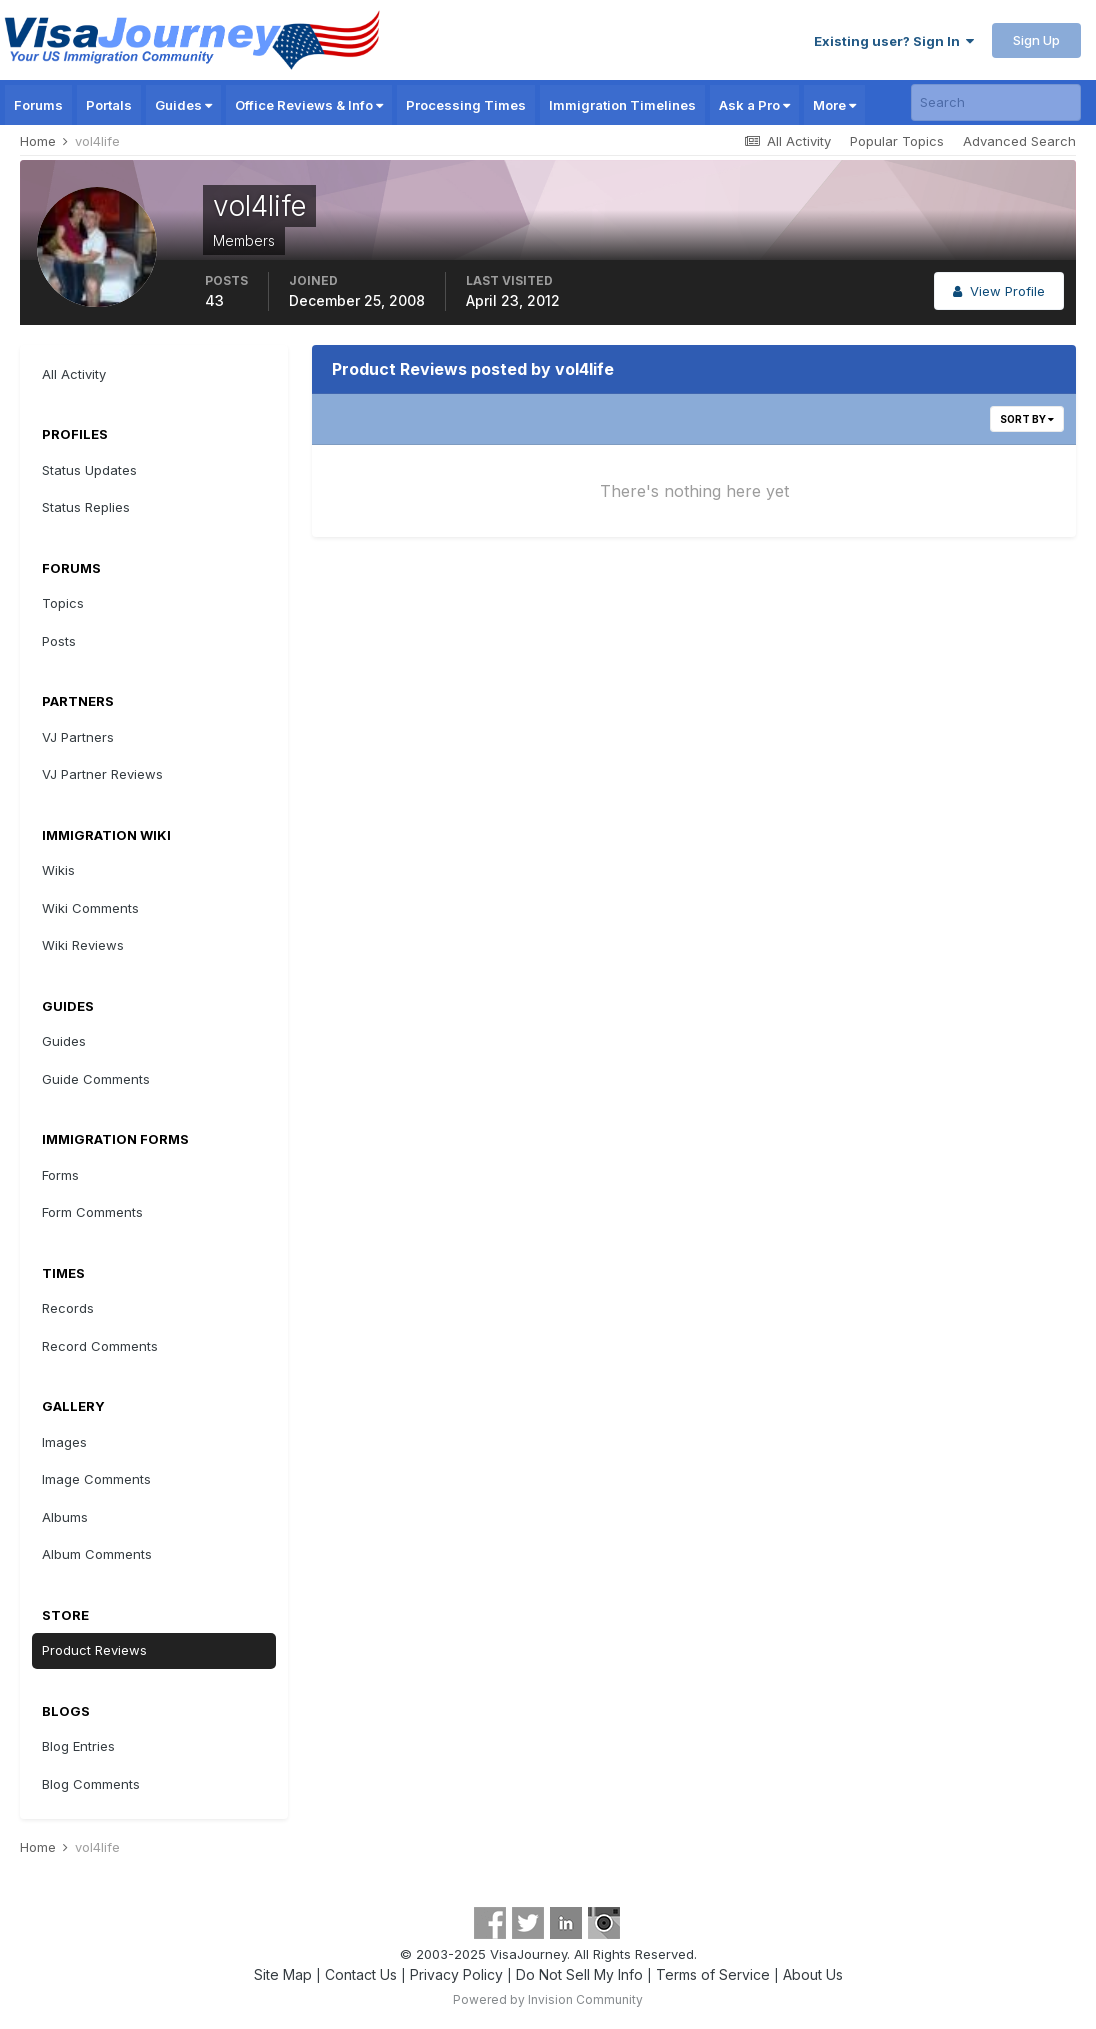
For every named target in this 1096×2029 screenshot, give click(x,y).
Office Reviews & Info (309, 105)
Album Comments (97, 1554)
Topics (63, 603)
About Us (813, 1974)
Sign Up (1036, 40)
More (834, 105)
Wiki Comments (90, 908)
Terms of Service (713, 1974)
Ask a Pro (754, 105)
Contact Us (361, 1974)
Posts (59, 641)
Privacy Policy (456, 1974)
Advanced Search (1019, 141)
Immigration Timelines (622, 105)
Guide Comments (96, 1079)
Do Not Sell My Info (579, 1974)
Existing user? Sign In (894, 41)
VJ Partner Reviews (102, 774)
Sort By (1027, 419)
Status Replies (86, 507)
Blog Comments (91, 1784)
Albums (65, 1517)
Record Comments (100, 1346)
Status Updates (89, 470)
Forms (60, 1175)
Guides (183, 105)
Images (64, 1442)
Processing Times (466, 105)
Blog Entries (78, 1746)
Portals (109, 105)
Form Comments (92, 1212)
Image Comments (96, 1479)
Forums (38, 105)
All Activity (74, 374)
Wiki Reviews (83, 945)
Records (68, 1308)
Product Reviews (94, 1650)
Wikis (58, 870)
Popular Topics (897, 141)
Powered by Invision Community (548, 1999)
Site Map (283, 1974)
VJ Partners (78, 737)
